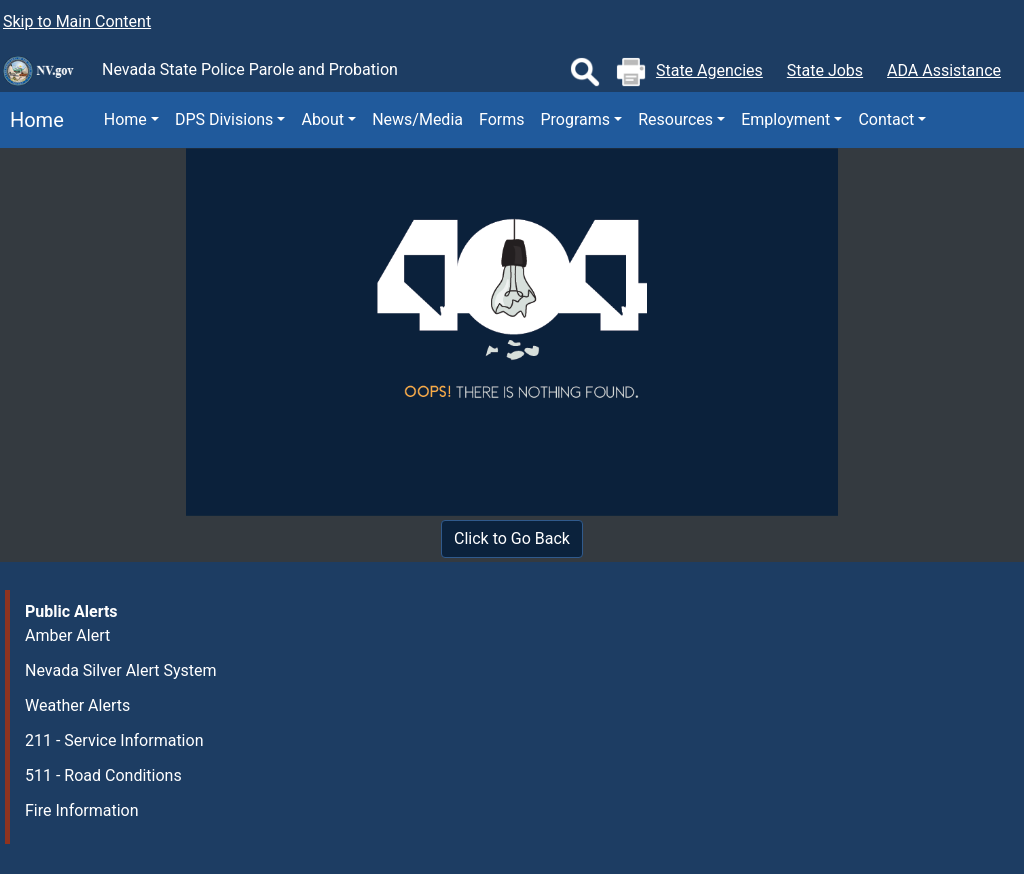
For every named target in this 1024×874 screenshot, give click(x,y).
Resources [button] (675, 119)
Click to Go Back (512, 538)
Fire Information (82, 810)
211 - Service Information (114, 740)
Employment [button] (785, 119)
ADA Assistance (944, 70)
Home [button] (125, 119)
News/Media (417, 119)
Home (32, 120)
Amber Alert (67, 635)
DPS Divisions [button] (224, 119)
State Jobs (825, 70)
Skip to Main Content (77, 21)
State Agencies (709, 70)
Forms (502, 119)
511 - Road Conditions (103, 775)
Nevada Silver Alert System (121, 670)
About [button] (322, 119)
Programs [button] (576, 119)
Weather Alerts (77, 705)
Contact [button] (886, 119)
